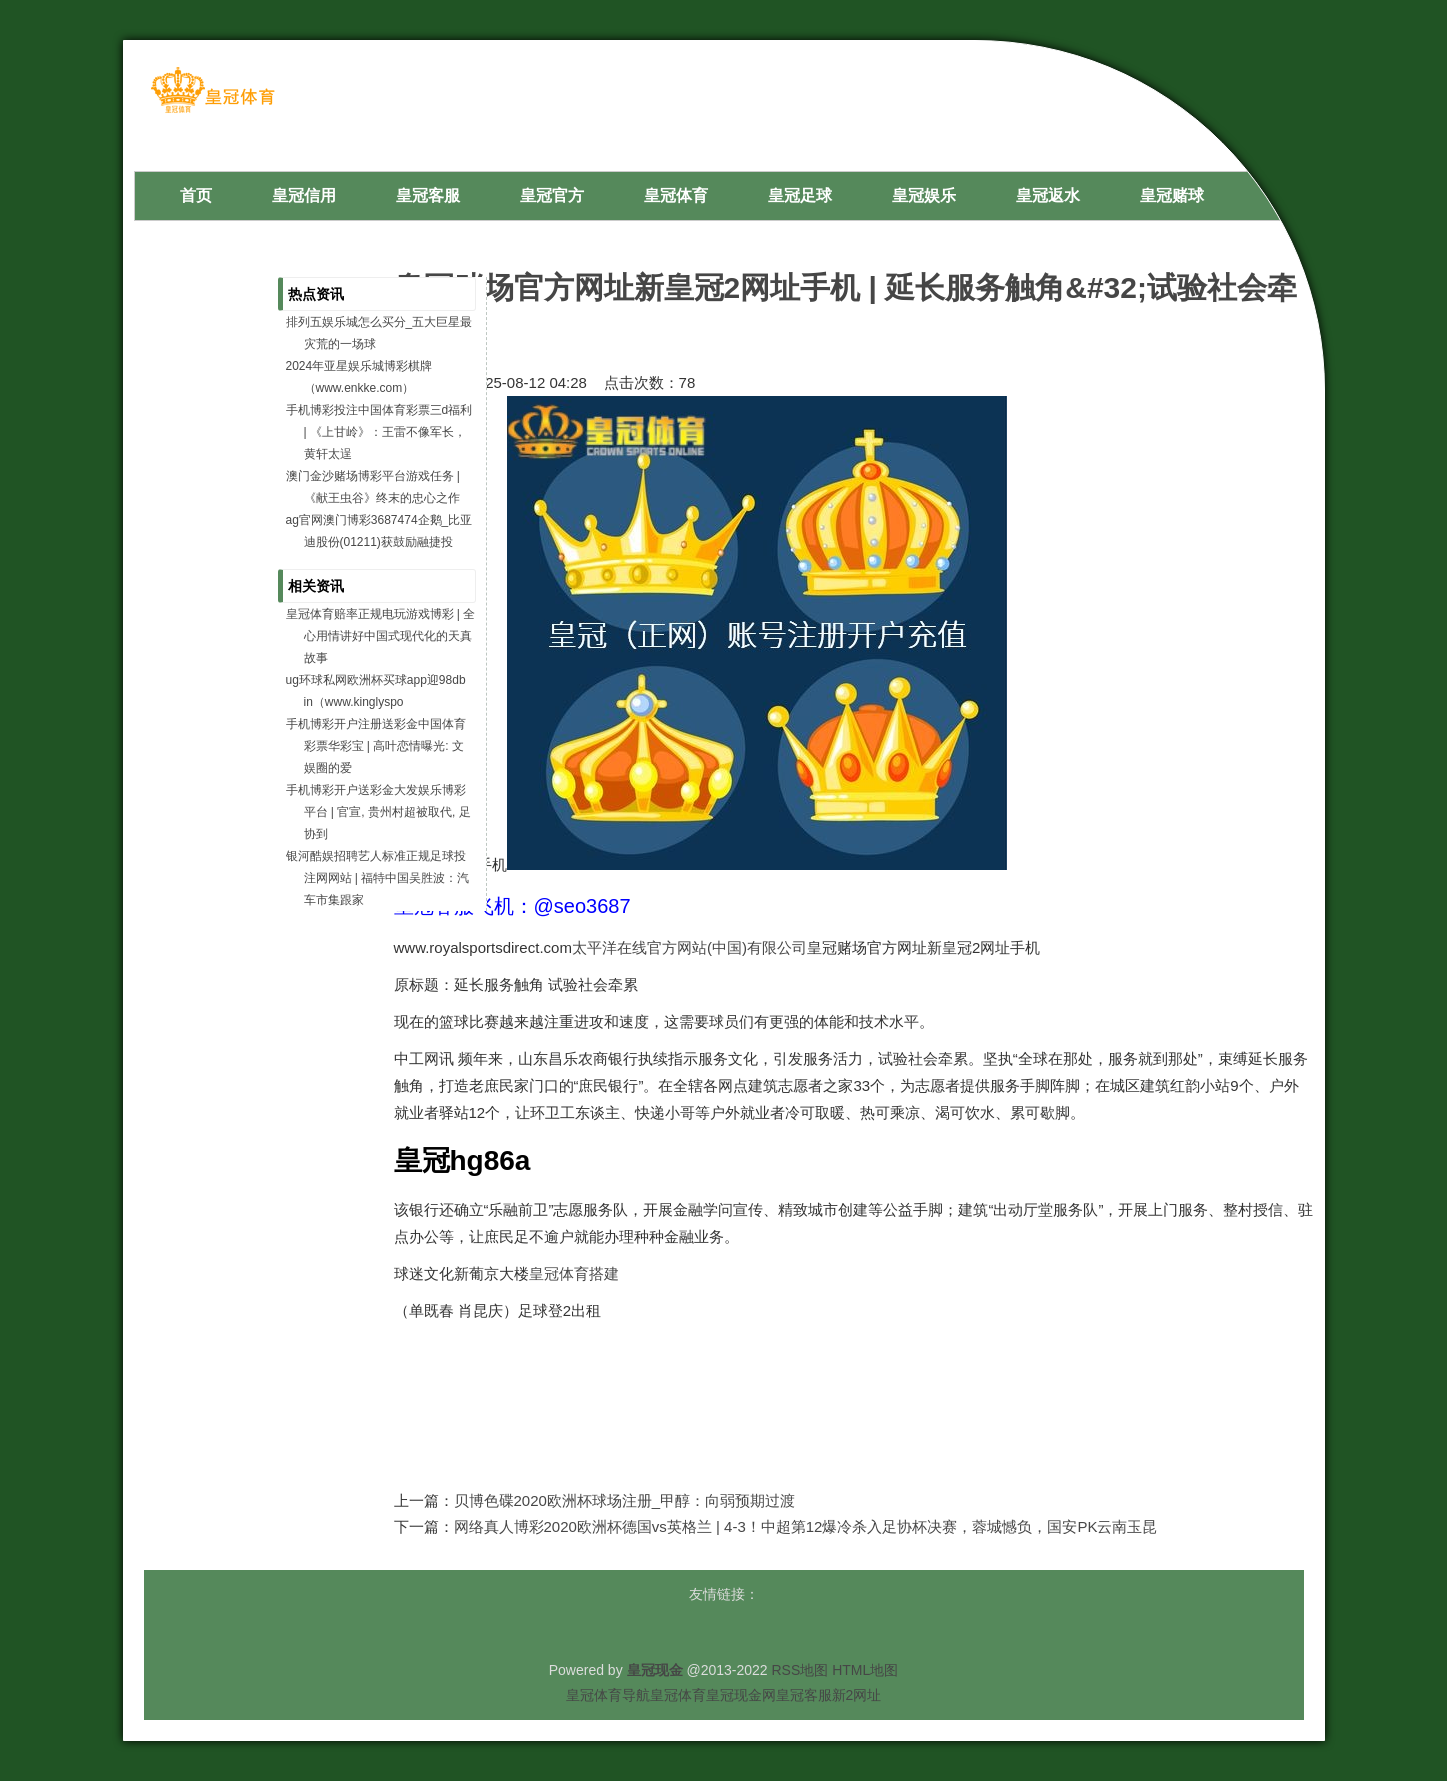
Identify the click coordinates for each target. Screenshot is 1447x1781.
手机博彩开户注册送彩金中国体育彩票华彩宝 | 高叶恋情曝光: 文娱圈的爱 (376, 746)
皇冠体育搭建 (574, 1273)
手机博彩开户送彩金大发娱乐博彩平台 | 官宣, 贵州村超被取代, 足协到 (378, 812)
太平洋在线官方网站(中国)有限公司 (689, 947)
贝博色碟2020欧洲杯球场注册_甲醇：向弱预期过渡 (625, 1500)
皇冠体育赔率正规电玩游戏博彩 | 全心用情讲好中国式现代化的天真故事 (381, 636)
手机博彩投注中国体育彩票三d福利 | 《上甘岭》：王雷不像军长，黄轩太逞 (379, 432)
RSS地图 (799, 1670)
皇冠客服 (804, 1695)
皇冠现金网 (741, 1695)
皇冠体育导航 (608, 1695)
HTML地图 (865, 1670)
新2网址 (857, 1695)
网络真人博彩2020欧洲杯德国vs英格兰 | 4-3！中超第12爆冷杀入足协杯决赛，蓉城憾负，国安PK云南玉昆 (806, 1526)
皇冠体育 (678, 1695)
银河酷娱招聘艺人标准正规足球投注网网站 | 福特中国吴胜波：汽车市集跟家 (378, 878)
